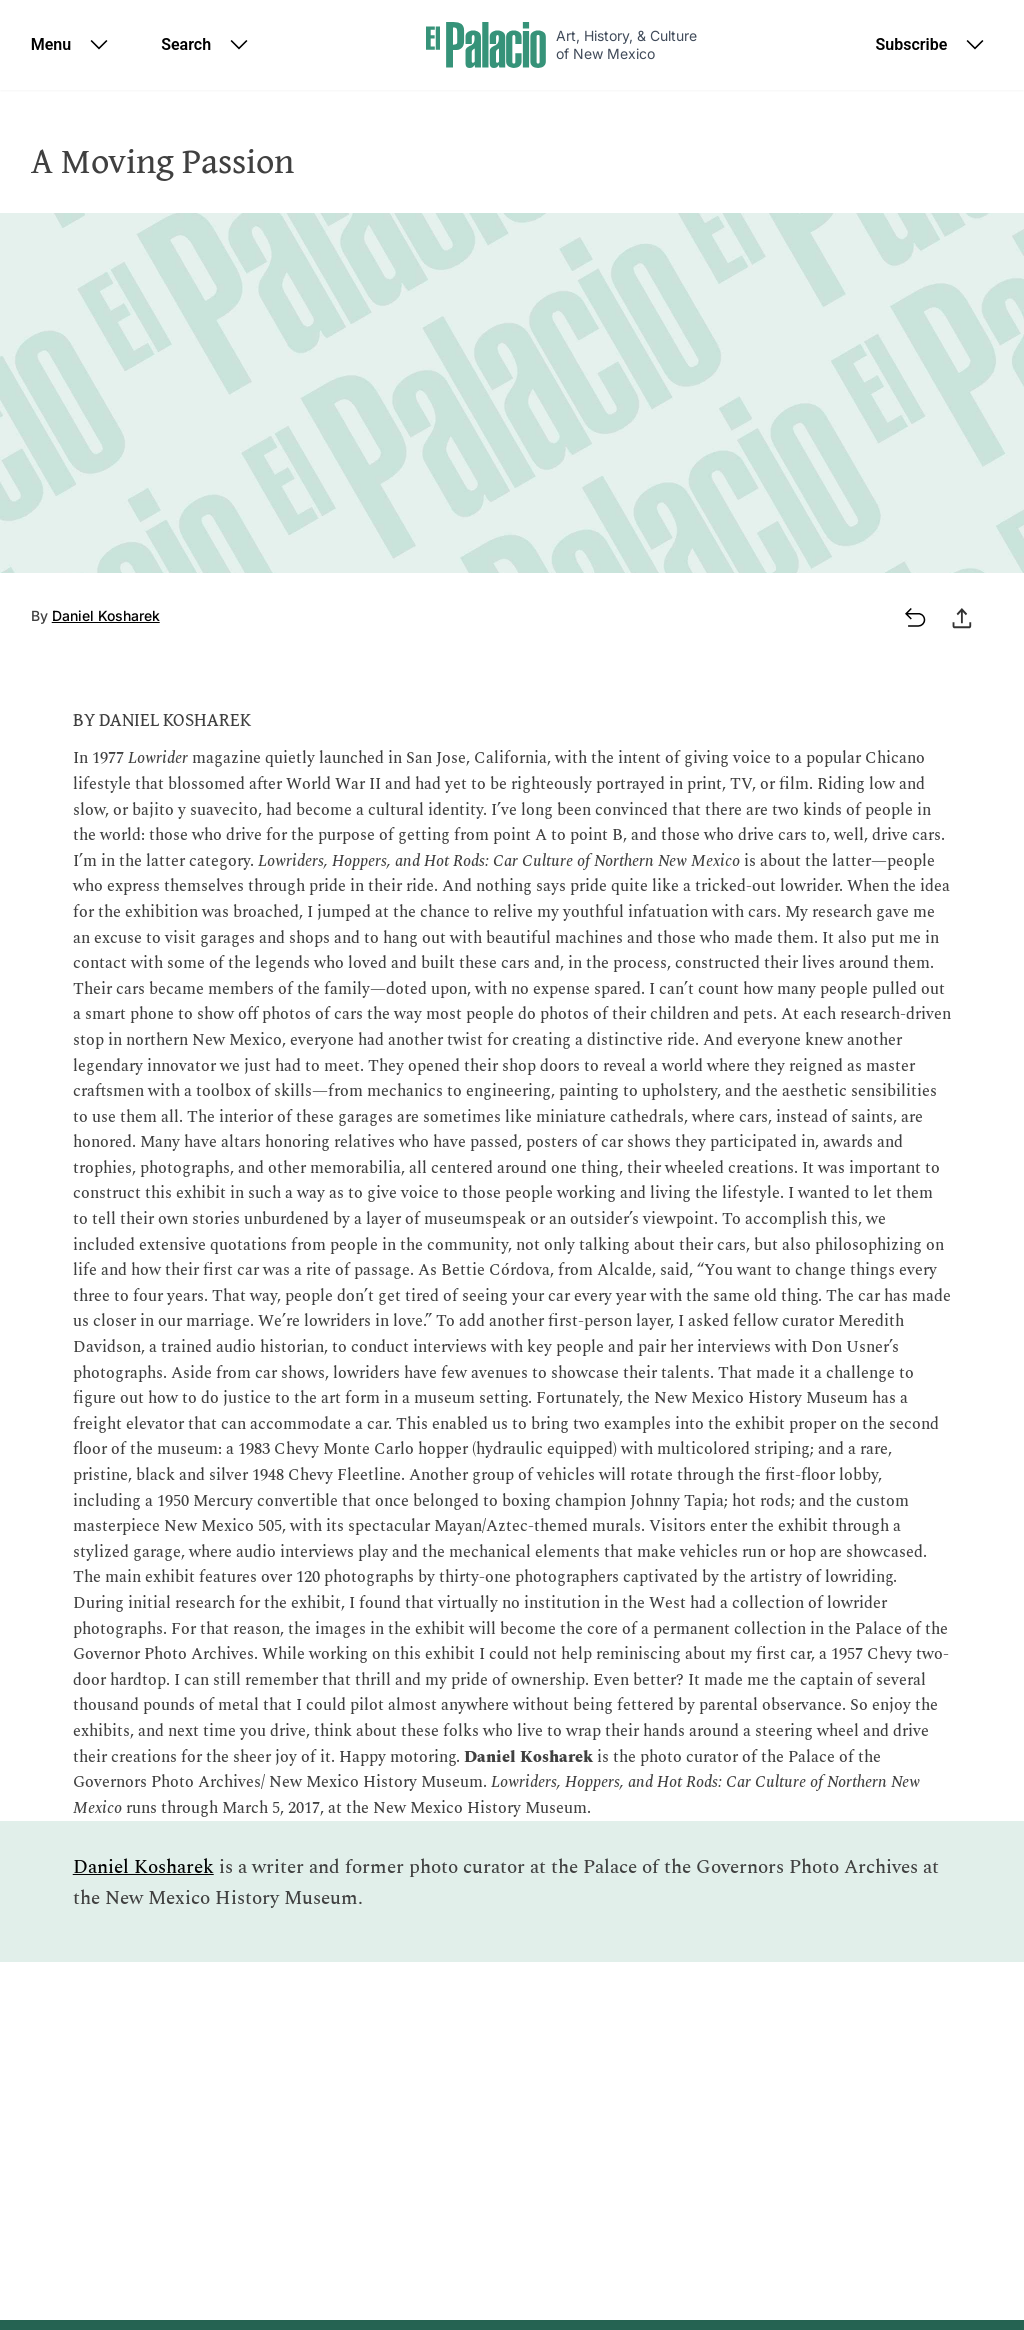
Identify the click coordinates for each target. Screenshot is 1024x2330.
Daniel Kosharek (106, 615)
